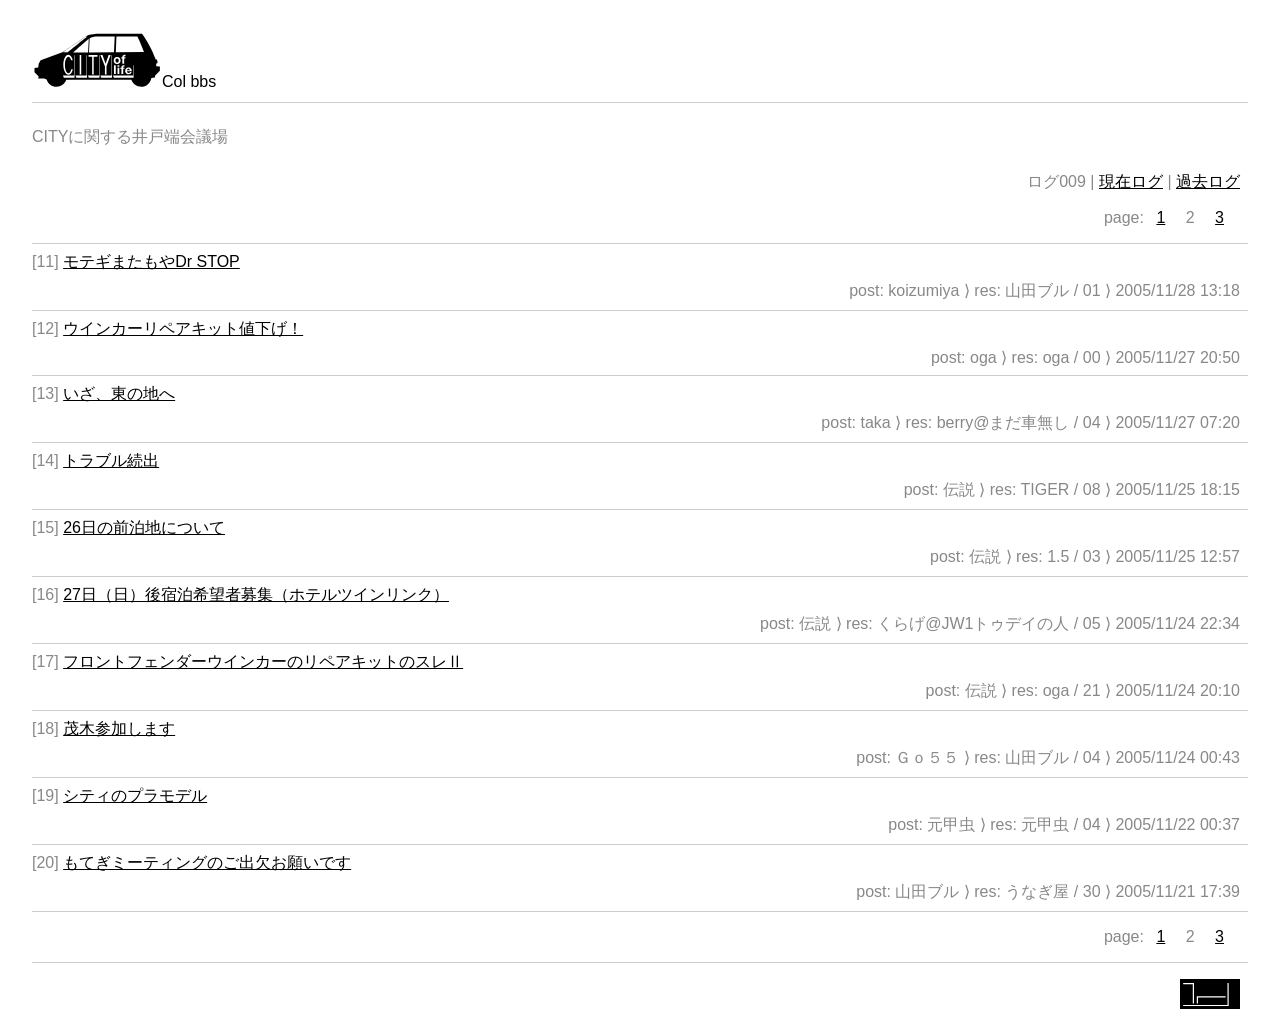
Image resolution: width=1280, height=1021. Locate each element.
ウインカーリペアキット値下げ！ (183, 328)
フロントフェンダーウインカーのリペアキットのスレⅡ (263, 661)
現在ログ (1131, 181)
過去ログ (1208, 181)
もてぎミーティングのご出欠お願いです (207, 862)
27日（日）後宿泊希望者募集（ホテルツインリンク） (256, 594)
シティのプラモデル (135, 795)
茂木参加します (119, 728)
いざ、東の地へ (119, 393)
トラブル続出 (111, 460)
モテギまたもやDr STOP (151, 261)
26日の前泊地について (144, 527)
